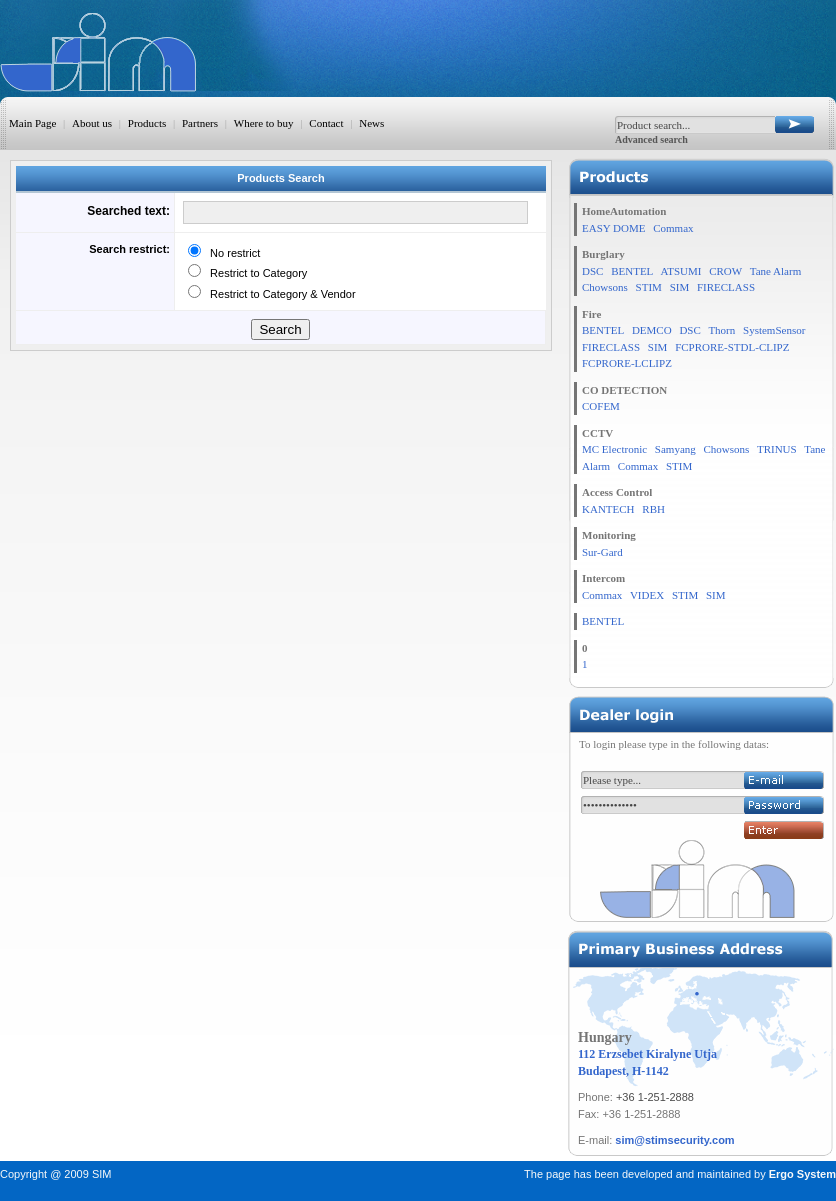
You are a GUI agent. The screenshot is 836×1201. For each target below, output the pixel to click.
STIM (649, 287)
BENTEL (632, 271)
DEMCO (652, 330)
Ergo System (802, 1174)
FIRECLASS (726, 287)
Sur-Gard (602, 552)
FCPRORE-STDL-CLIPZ (732, 347)
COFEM (601, 406)
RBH (653, 509)
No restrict (232, 253)
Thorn (721, 330)
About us (92, 123)
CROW (725, 271)
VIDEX (647, 595)
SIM (680, 287)
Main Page (32, 123)
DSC (592, 271)
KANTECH (608, 509)
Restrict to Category (255, 273)
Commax (673, 228)
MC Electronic (614, 449)
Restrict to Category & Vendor (280, 294)
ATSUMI (680, 271)
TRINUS (777, 449)
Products (147, 123)
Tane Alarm (775, 271)
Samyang (675, 449)
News (371, 123)
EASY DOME (613, 228)
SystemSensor (774, 330)
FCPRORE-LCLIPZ (627, 363)
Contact (326, 123)
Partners (200, 123)
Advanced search (651, 139)
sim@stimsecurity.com (674, 1140)
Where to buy (264, 123)
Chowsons (605, 287)
